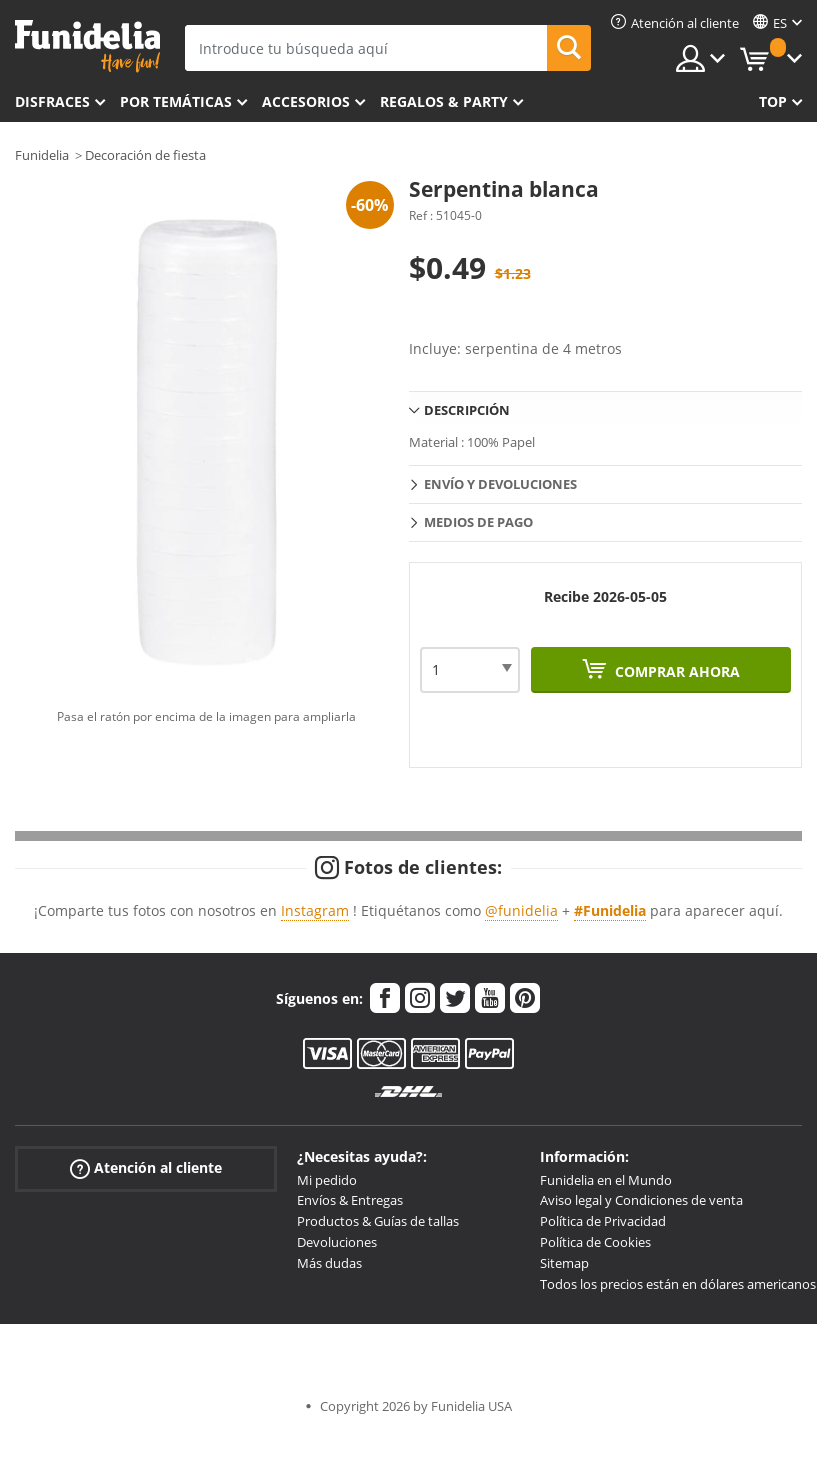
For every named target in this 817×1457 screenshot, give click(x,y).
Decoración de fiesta (145, 155)
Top (773, 101)
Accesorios (306, 101)
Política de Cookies (595, 1242)
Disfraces (52, 101)
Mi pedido (327, 1180)
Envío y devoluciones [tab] (500, 484)
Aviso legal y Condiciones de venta (641, 1200)
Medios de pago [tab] (478, 522)
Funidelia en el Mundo (606, 1180)
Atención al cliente (146, 1167)
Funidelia (42, 155)
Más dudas (329, 1263)
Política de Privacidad (603, 1221)
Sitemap (564, 1263)
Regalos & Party (444, 101)
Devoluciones (337, 1242)
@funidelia (521, 910)
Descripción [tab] (467, 410)
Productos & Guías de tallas (378, 1221)
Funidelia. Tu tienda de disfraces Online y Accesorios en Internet (87, 46)
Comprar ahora (675, 671)
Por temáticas (176, 101)
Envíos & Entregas (350, 1200)
